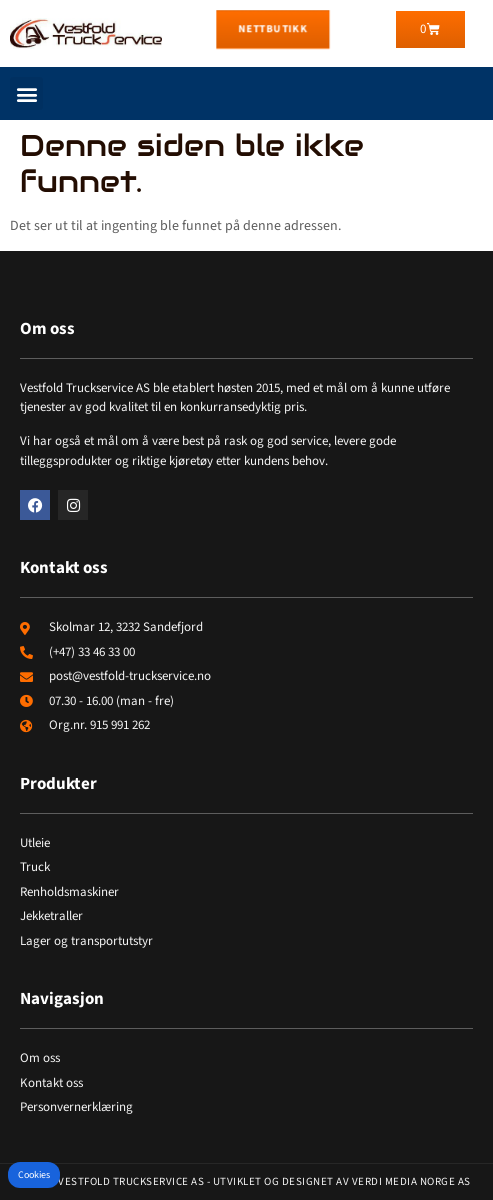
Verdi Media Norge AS (411, 1181)
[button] (26, 93)
